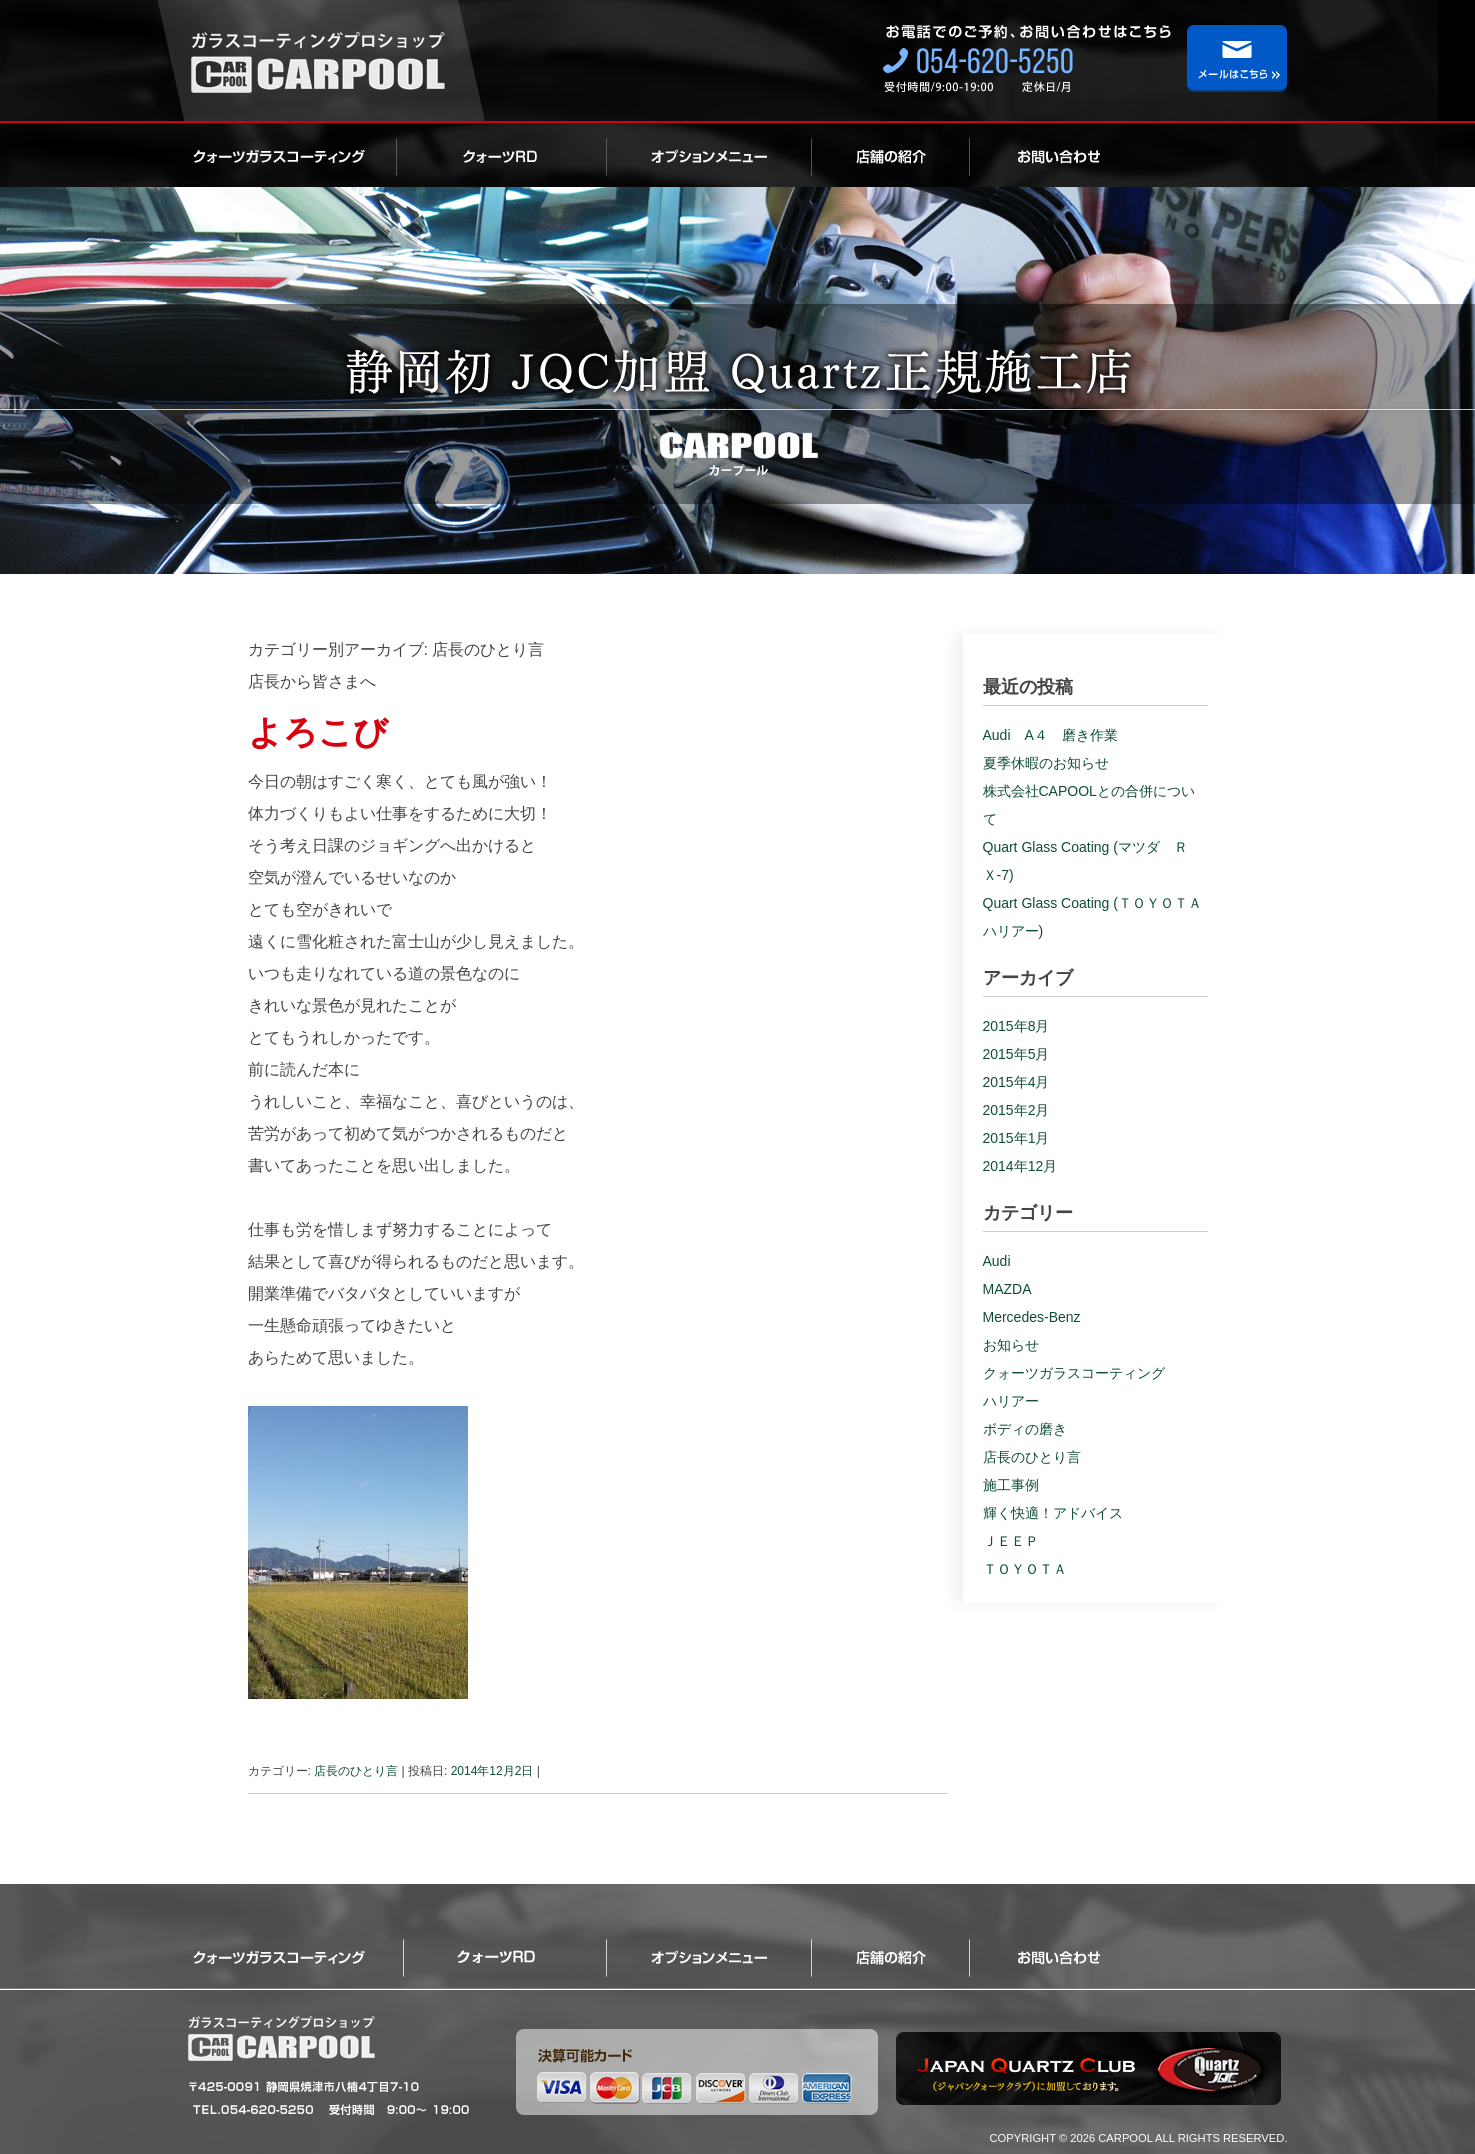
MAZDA (1007, 1289)
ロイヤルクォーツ (502, 155)
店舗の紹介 (891, 155)
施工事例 (1011, 1485)
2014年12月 (1020, 1166)
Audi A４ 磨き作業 (1050, 735)
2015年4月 (1016, 1082)
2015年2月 (1016, 1110)
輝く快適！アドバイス (1053, 1513)
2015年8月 (1016, 1026)
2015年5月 (1016, 1054)
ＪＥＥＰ (1011, 1541)
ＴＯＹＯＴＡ (1025, 1569)
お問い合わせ (1038, 155)
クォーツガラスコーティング (292, 155)
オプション (709, 155)
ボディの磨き (1025, 1429)
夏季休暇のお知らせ (1046, 763)
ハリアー (1011, 1401)
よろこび (318, 732)
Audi (997, 1261)
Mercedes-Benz (1032, 1317)
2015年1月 (1016, 1138)
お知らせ (1011, 1345)
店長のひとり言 (356, 1771)
